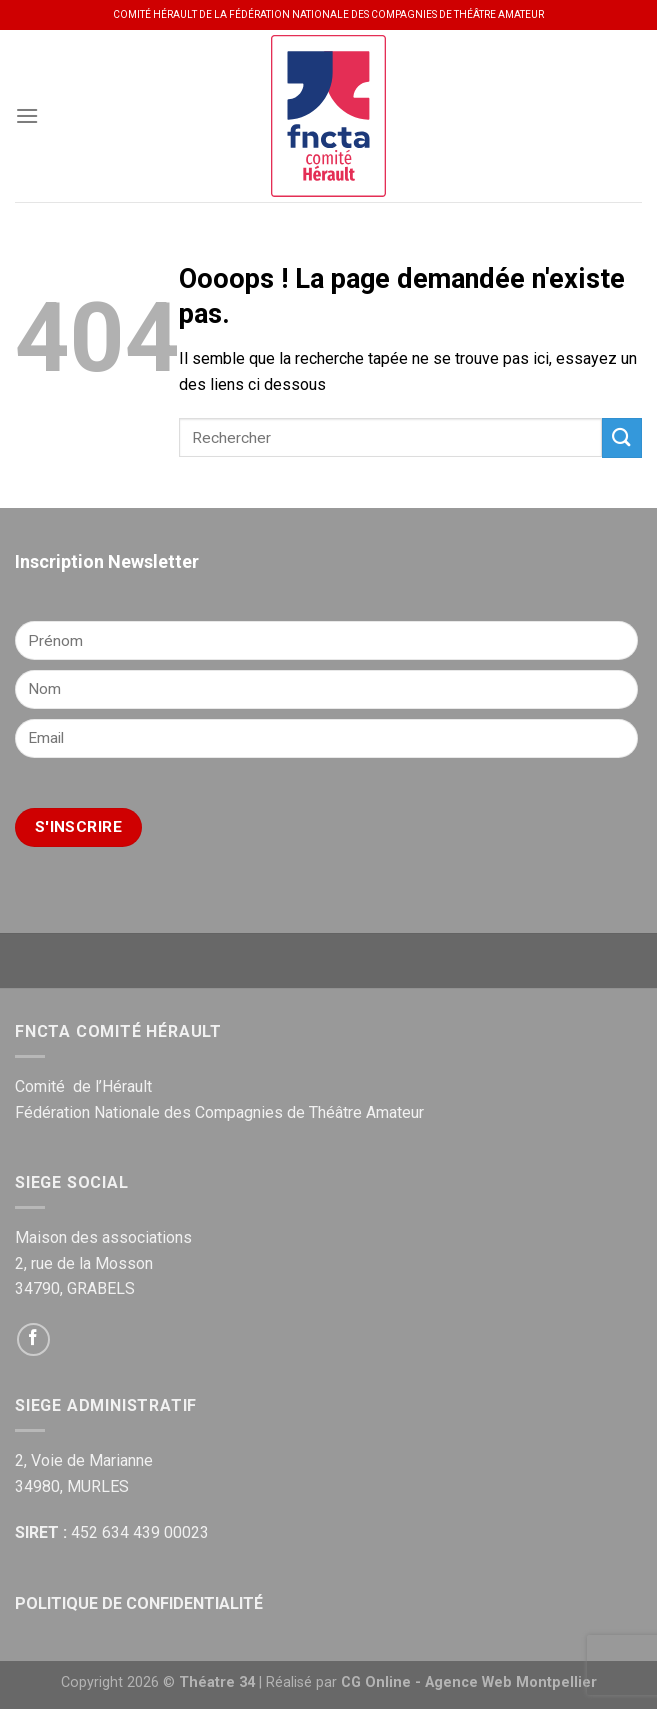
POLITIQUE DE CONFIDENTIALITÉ (139, 1603)
